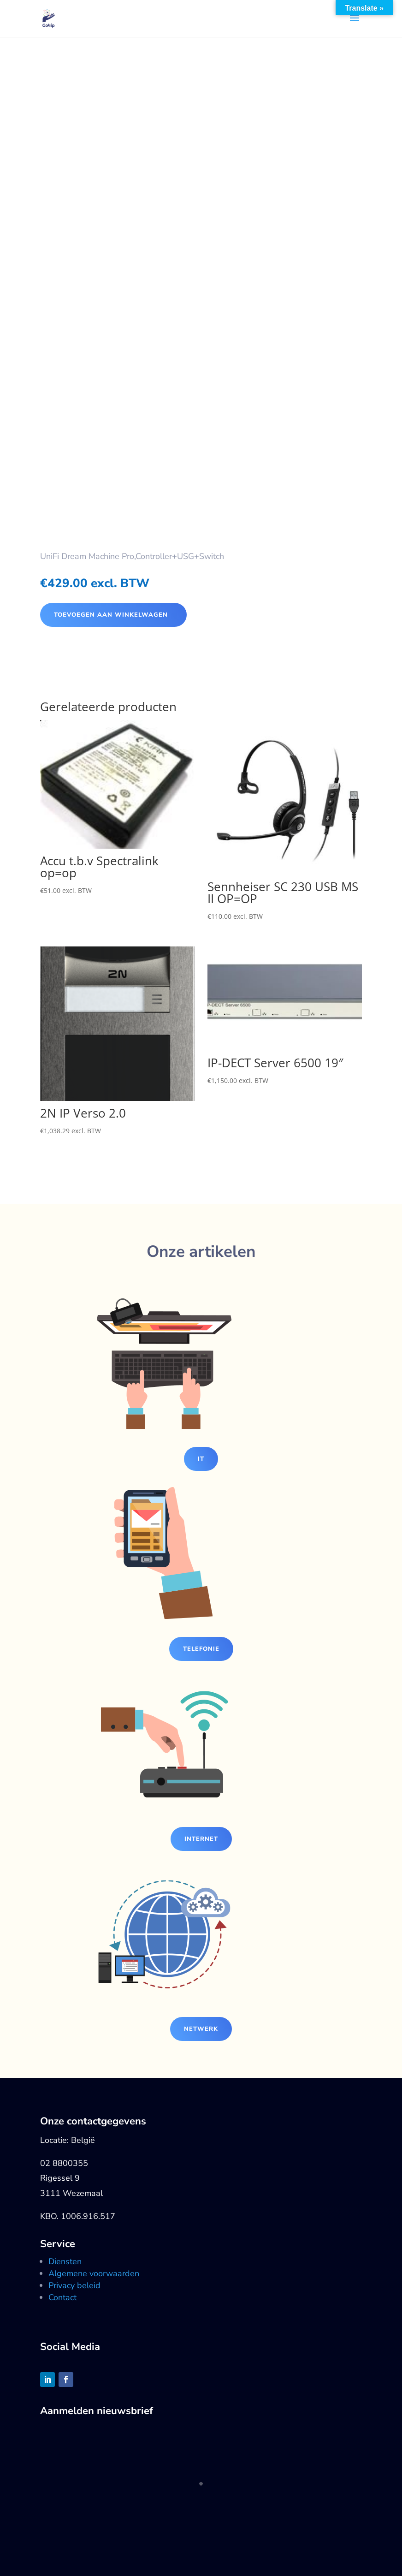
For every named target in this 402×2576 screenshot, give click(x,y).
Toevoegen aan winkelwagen (111, 615)
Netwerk (201, 2029)
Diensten (65, 2261)
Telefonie (201, 1649)
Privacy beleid (74, 2285)
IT (201, 1459)
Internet (201, 1839)
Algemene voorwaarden (93, 2273)
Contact (62, 2297)
